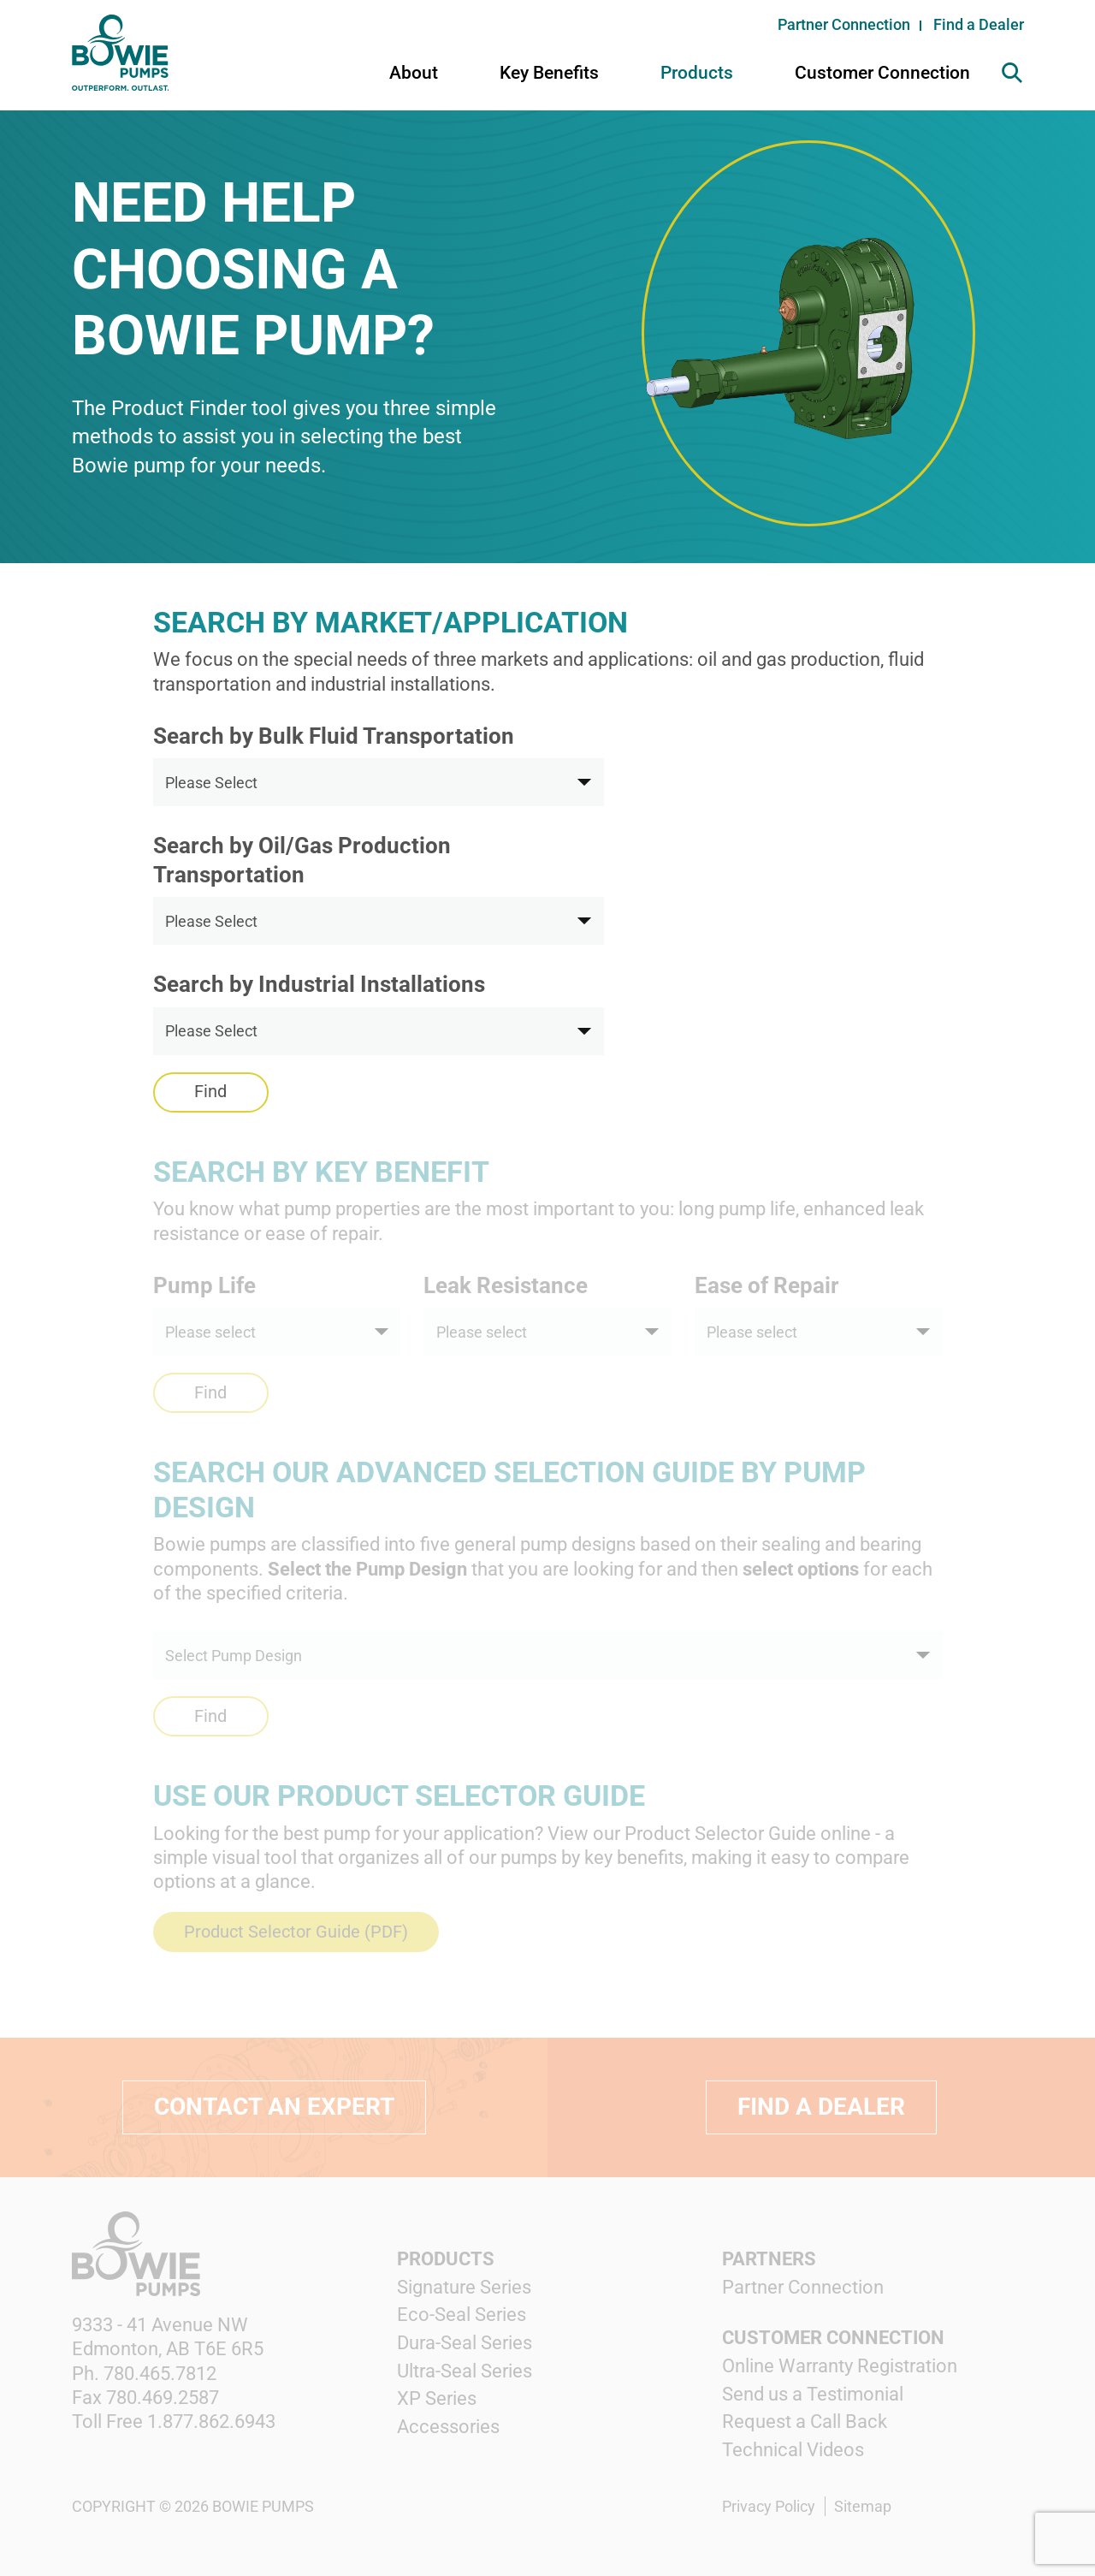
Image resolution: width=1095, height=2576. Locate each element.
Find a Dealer (978, 24)
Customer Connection (882, 72)
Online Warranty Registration (839, 2366)
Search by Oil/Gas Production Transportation (302, 860)
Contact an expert (274, 2106)
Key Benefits (549, 72)
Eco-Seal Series (461, 2314)
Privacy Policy (768, 2506)
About (413, 72)
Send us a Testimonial (812, 2394)
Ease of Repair (767, 1285)
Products (696, 72)
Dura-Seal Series (464, 2342)
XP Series (436, 2398)
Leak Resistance (505, 1285)
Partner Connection (844, 24)
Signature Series (464, 2287)
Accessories (448, 2426)
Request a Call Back (804, 2421)
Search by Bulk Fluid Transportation (333, 736)
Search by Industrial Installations (319, 984)
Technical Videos (793, 2449)
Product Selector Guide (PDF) (296, 1932)
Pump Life (204, 1285)
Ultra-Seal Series (464, 2371)
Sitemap (862, 2506)
